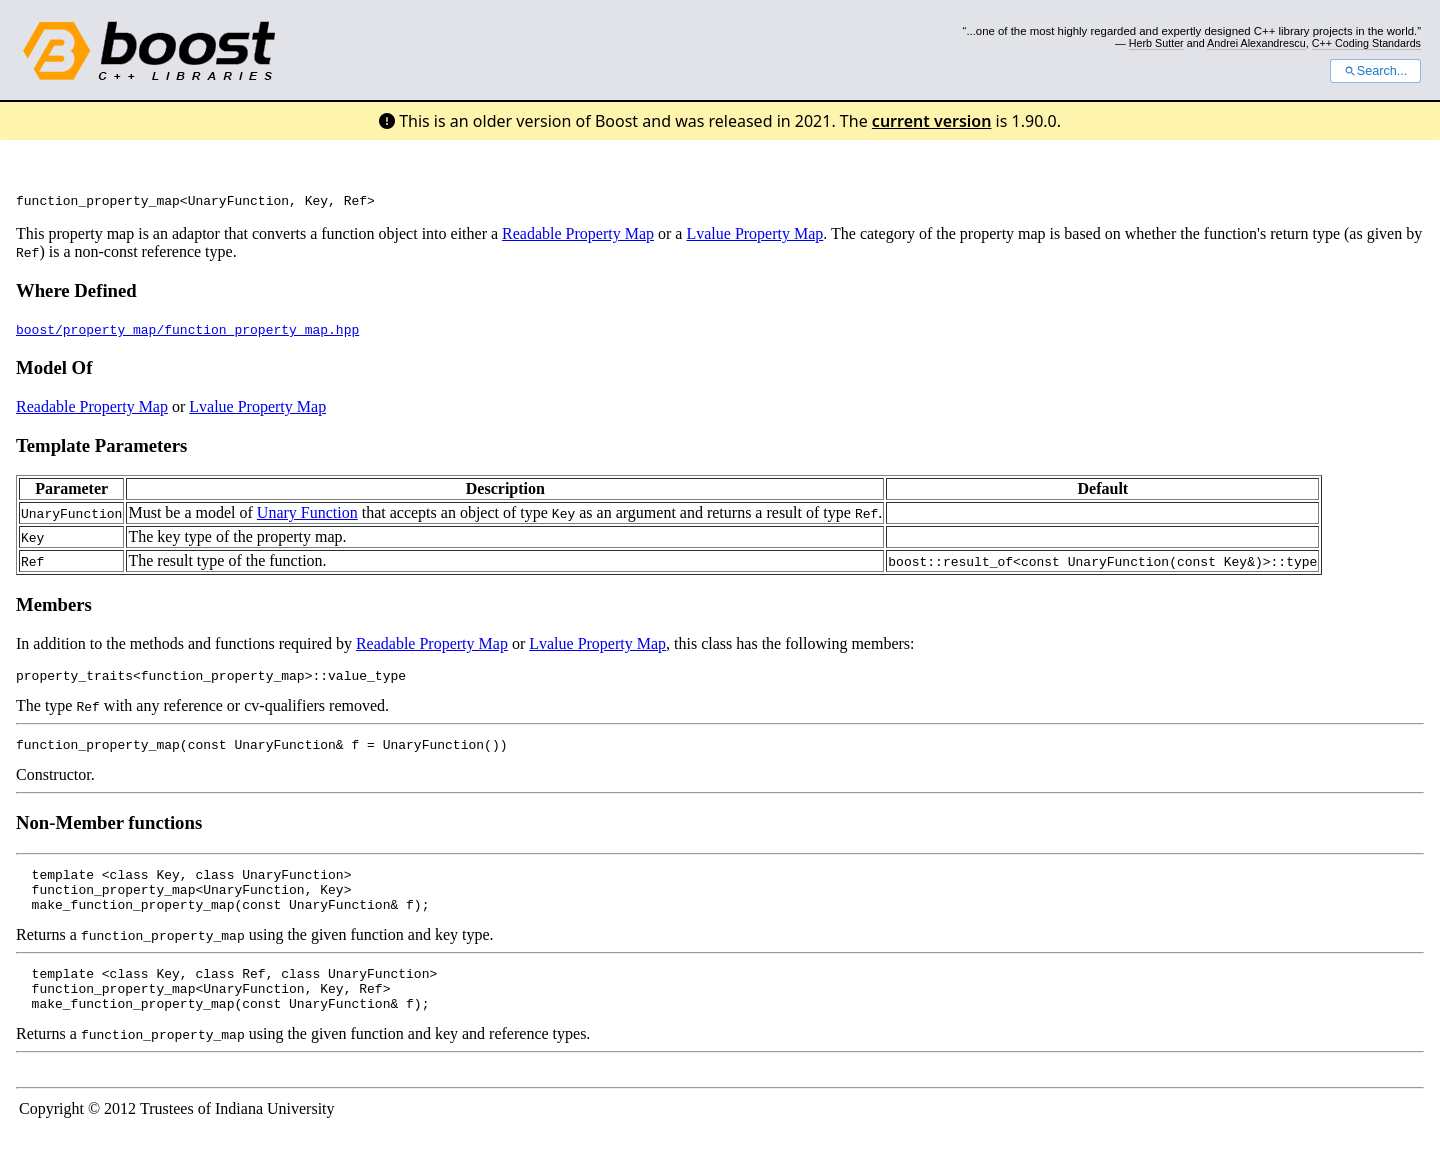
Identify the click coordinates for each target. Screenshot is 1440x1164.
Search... (1375, 71)
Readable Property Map (578, 236)
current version (932, 121)
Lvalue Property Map (754, 236)
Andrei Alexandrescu (1256, 43)
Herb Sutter (1156, 43)
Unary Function (307, 515)
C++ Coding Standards (1366, 43)
